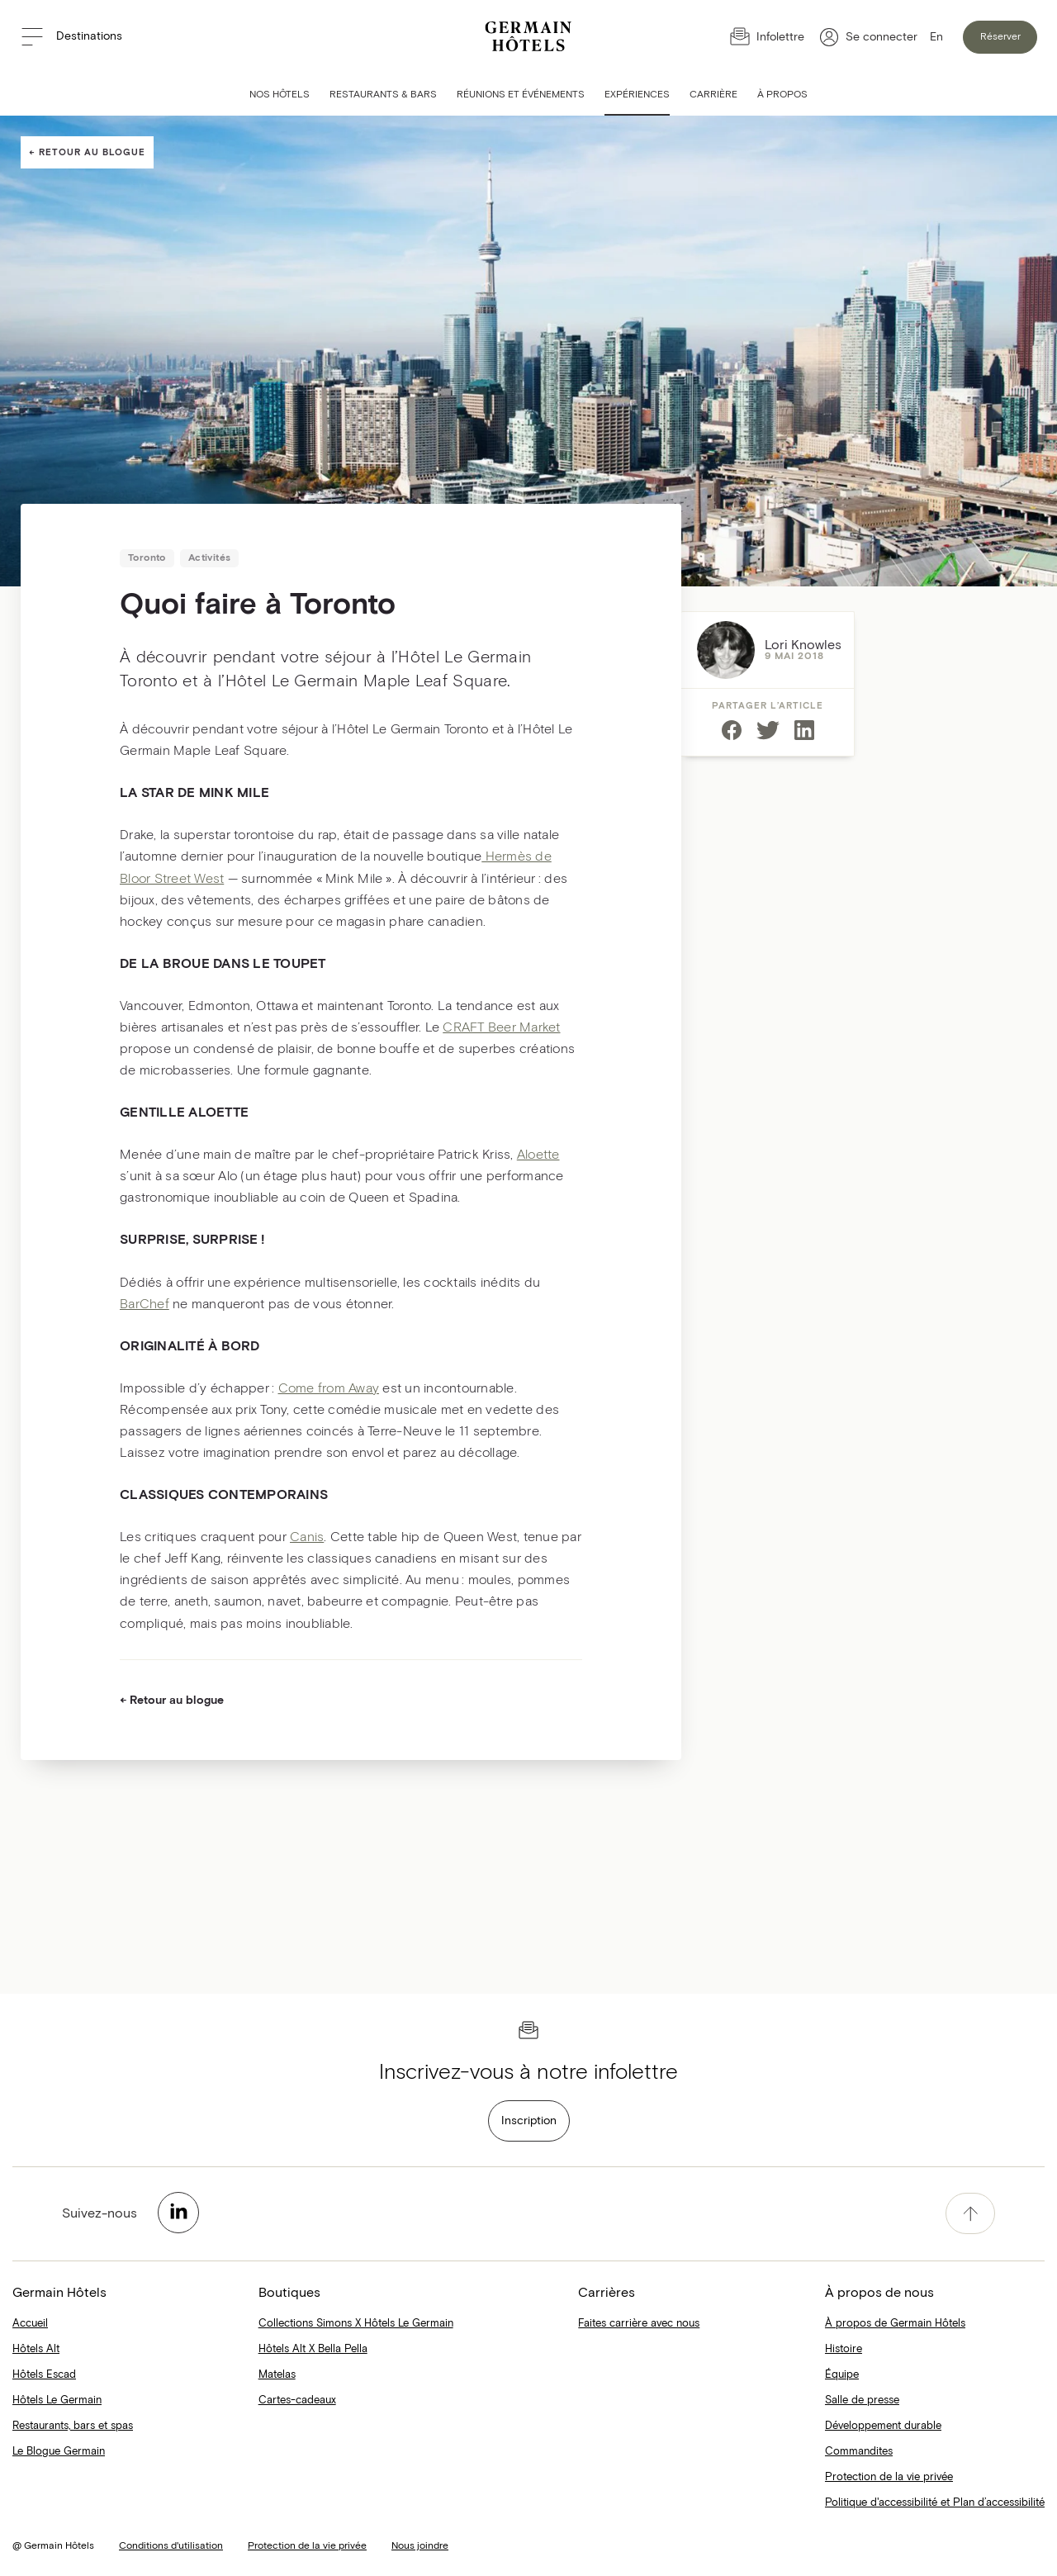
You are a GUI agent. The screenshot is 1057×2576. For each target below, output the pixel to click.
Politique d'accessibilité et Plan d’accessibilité (935, 2503)
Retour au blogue (92, 152)
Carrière (713, 95)
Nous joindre (419, 2546)
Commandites (859, 2451)
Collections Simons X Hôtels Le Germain (355, 2323)
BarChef (144, 1304)
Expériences (637, 95)
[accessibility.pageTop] (970, 2213)
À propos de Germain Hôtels (895, 2323)
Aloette (538, 1154)
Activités (209, 558)
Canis (307, 1537)
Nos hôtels (279, 95)
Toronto (147, 558)
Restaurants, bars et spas (72, 2426)
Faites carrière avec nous (638, 2323)
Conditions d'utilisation (171, 2546)
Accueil (30, 2323)
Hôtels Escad (44, 2375)
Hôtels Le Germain (57, 2400)
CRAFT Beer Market (501, 1027)
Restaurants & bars (383, 95)
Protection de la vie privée (889, 2477)
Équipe (842, 2375)
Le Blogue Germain (58, 2451)
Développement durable (883, 2426)
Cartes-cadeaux (297, 2400)
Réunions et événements (521, 95)
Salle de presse (862, 2400)
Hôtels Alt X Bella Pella (312, 2349)
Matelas (277, 2375)
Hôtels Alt (35, 2349)
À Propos (782, 95)
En (936, 37)
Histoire (843, 2349)
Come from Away (329, 1388)
